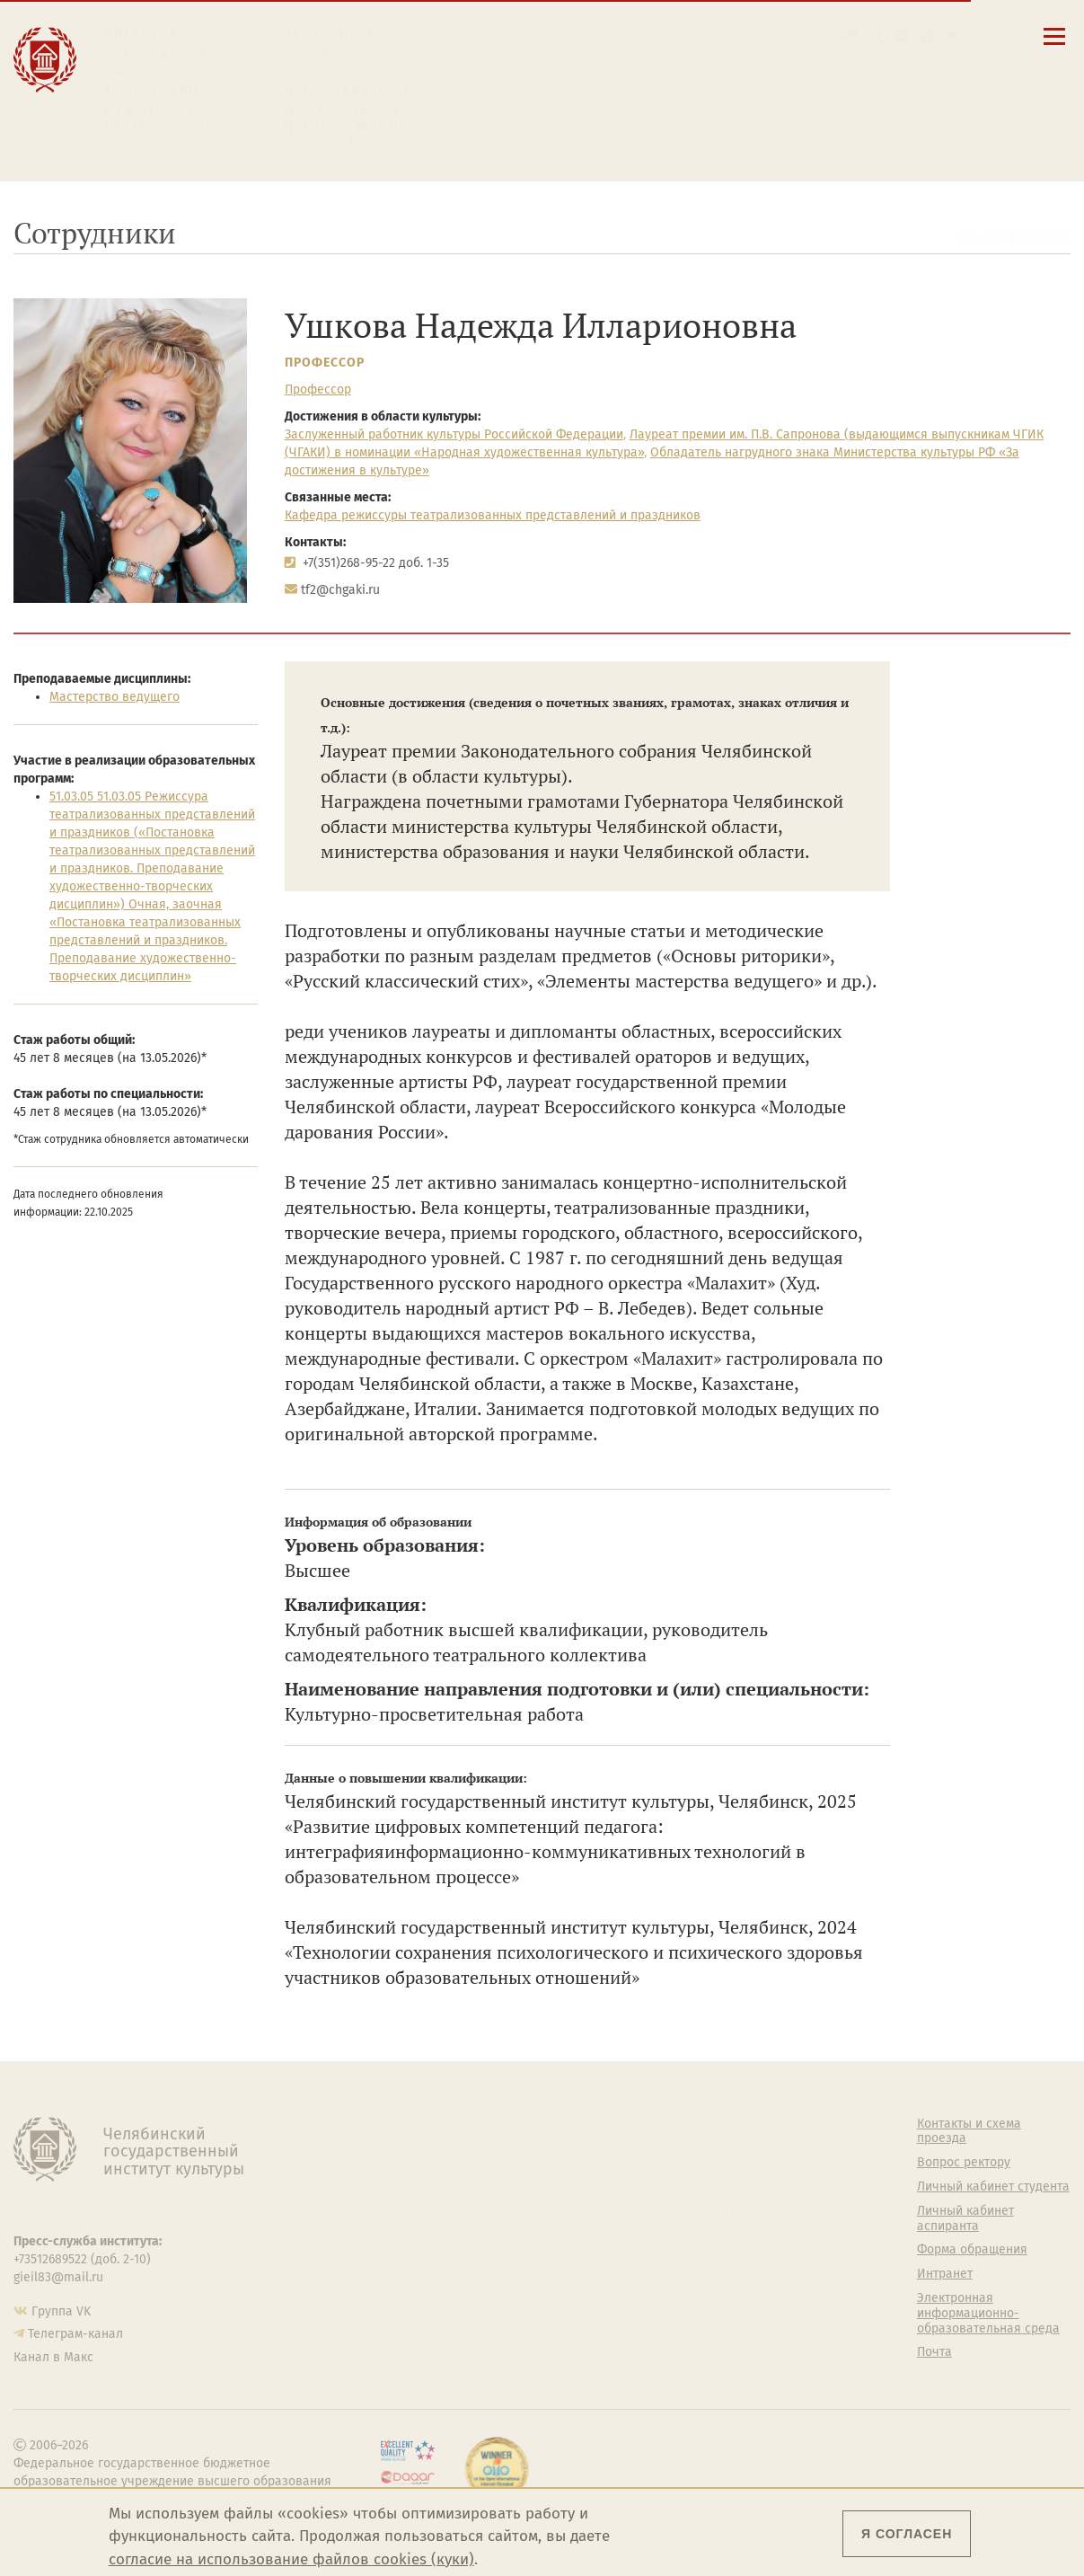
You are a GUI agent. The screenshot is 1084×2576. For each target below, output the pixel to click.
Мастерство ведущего (114, 696)
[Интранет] (927, 35)
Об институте (413, 2124)
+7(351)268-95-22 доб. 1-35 (376, 563)
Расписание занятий (615, 80)
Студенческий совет (704, 2274)
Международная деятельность (169, 118)
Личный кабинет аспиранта (636, 114)
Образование (155, 52)
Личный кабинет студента (631, 97)
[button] (850, 35)
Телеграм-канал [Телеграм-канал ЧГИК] (75, 2333)
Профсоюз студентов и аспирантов (713, 2243)
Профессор (325, 362)
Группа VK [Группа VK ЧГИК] (61, 2311)
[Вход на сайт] (953, 35)
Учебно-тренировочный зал (717, 2179)
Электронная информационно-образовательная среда (646, 137)
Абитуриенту (335, 33)
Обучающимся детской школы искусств (348, 125)
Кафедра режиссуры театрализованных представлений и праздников (493, 515)
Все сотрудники (1013, 239)
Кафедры (402, 2220)
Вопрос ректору (963, 2163)
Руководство (412, 2147)
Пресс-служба (416, 2292)
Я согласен (906, 2534)
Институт (141, 33)
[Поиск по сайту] (876, 35)
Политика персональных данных (718, 2330)
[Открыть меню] (1054, 46)
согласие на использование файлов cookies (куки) (291, 2559)
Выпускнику (334, 72)
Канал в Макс (53, 2357)
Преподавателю (347, 91)
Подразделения (421, 2171)
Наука (127, 72)
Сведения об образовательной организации (646, 39)
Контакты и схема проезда (633, 63)
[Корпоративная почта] (901, 35)
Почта (934, 2352)
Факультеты (410, 2196)
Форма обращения (972, 2250)
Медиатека (407, 2268)
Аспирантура (412, 2244)
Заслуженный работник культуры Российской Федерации (454, 434)
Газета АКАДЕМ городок (715, 2298)
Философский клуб (702, 2211)
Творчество (151, 91)
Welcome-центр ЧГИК (709, 2147)
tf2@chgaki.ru (340, 590)
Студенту (321, 52)
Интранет (945, 2274)
